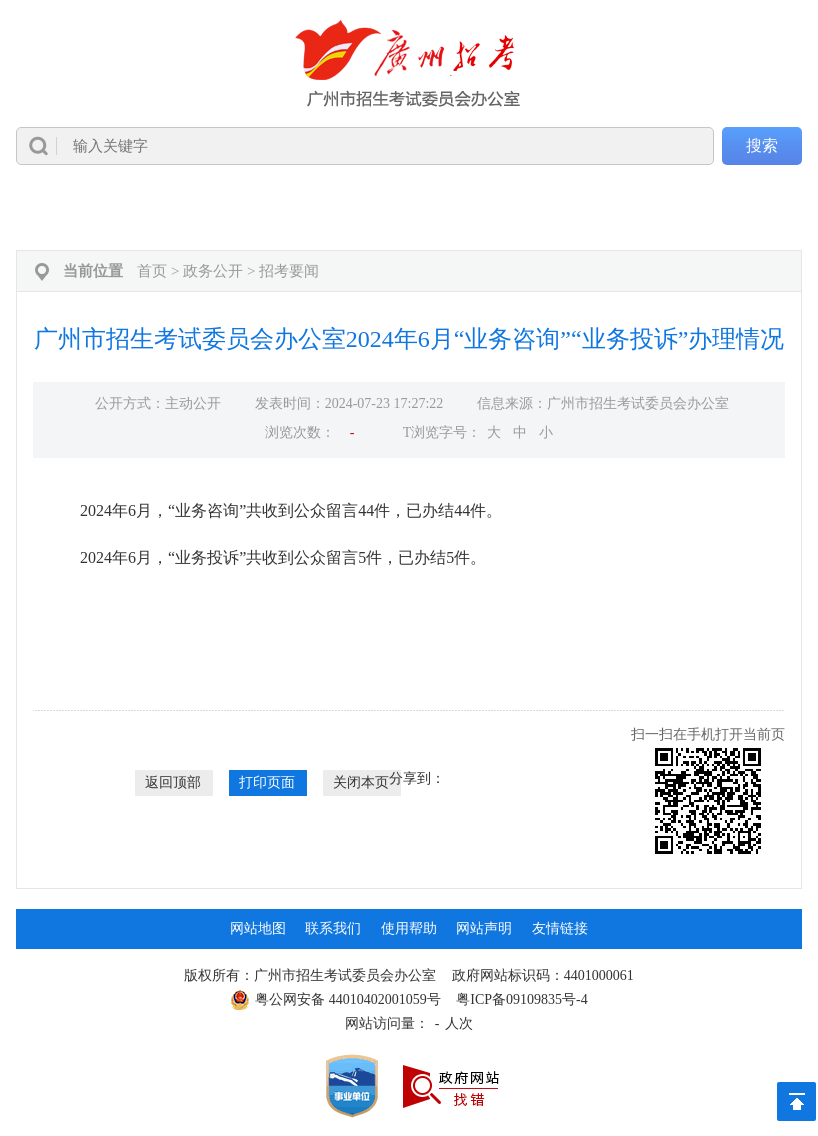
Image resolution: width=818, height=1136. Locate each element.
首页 (63, 210)
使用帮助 (409, 928)
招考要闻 (289, 271)
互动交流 (758, 210)
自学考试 (413, 210)
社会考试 (499, 210)
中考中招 (327, 210)
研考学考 (586, 210)
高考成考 (240, 210)
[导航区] (409, 92)
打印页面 (267, 782)
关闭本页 (361, 782)
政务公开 (154, 210)
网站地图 (258, 928)
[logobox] (408, 63)
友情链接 (560, 928)
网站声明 (484, 928)
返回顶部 (173, 782)
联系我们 (333, 928)
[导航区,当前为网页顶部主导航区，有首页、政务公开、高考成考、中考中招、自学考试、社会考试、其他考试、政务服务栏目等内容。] (408, 210)
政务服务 (672, 210)
